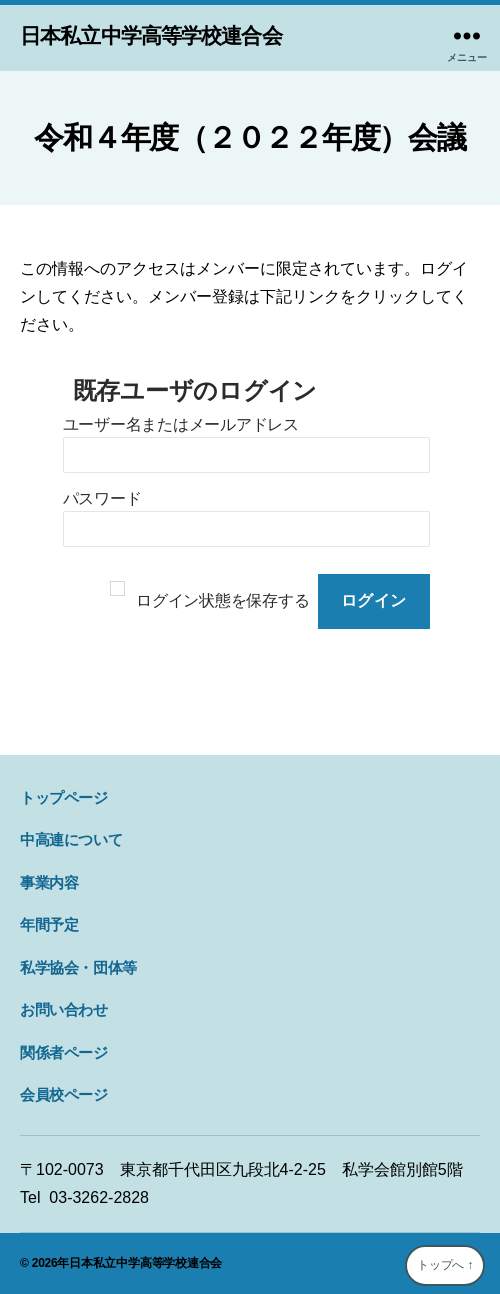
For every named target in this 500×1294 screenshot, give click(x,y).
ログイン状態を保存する (222, 600)
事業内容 (49, 882)
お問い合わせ (64, 1009)
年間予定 (49, 924)
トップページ (64, 797)
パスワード (102, 498)
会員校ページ (64, 1094)
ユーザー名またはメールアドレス (181, 424)
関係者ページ (64, 1052)
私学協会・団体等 (78, 967)
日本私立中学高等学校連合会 (151, 35)
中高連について (71, 839)
